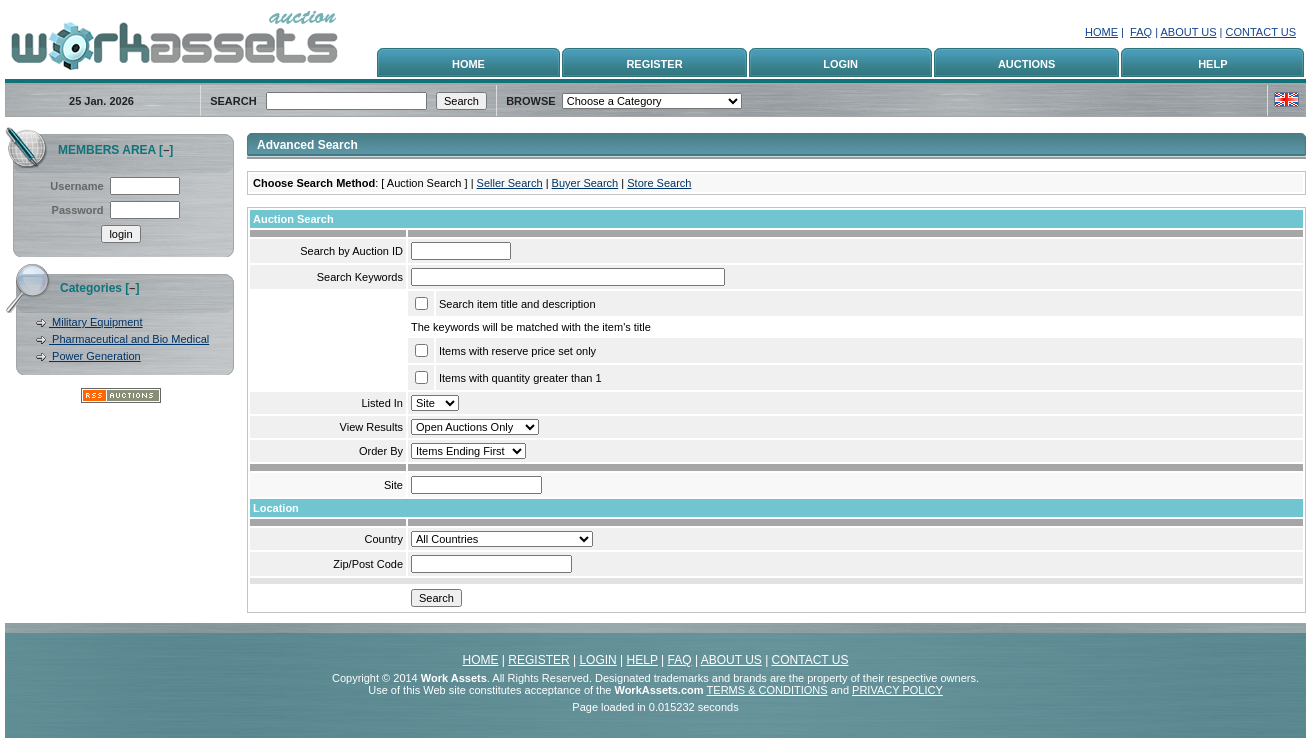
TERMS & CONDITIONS (767, 690)
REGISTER (654, 64)
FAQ (1141, 32)
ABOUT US (1188, 32)
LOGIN (840, 64)
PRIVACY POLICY (897, 690)
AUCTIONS (1026, 64)
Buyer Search (585, 183)
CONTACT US (1261, 32)
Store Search (659, 183)
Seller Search (510, 183)
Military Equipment (96, 322)
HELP (1212, 64)
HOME (1101, 32)
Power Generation (95, 356)
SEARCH (233, 101)
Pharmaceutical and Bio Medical (129, 339)
